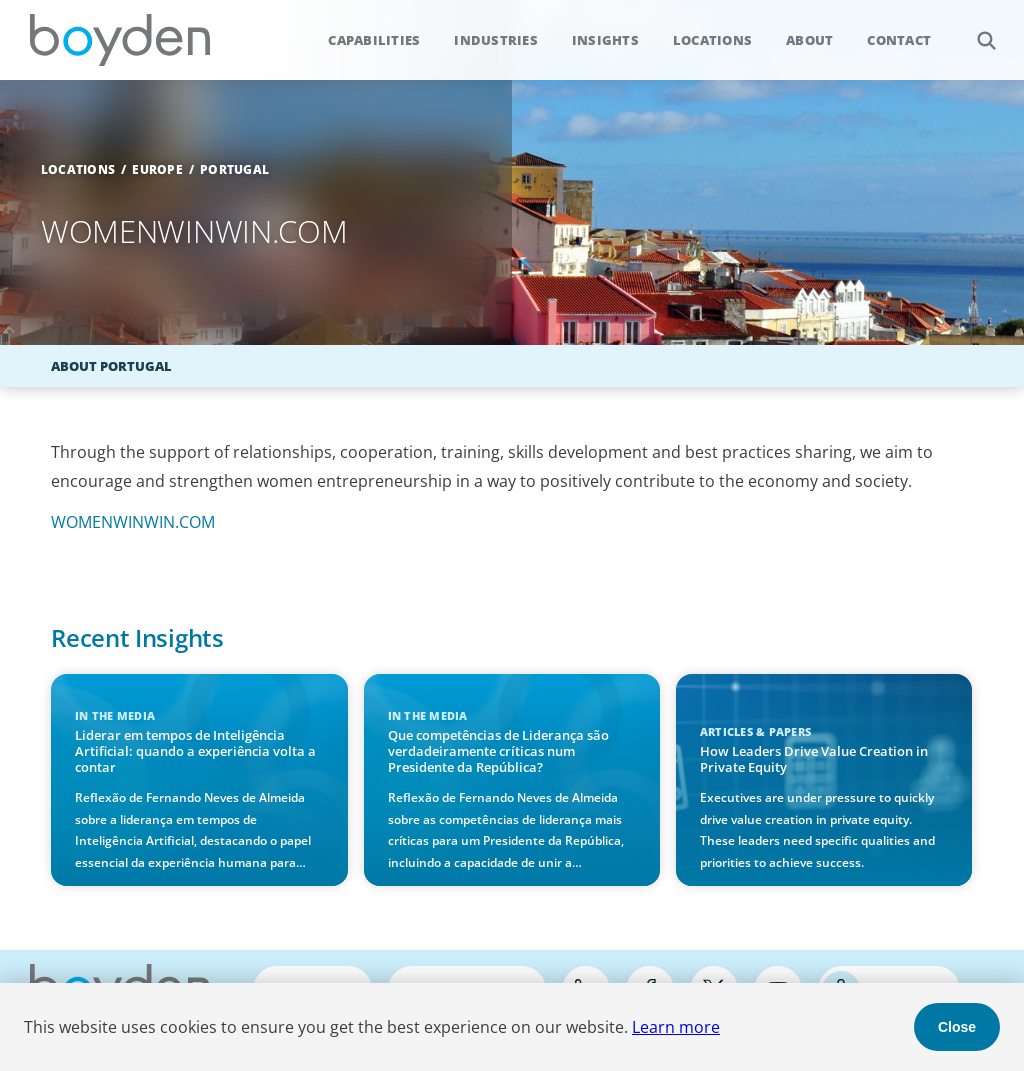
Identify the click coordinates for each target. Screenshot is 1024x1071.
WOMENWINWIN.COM (133, 522)
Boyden (120, 40)
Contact (899, 40)
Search (975, 29)
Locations (712, 40)
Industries (496, 40)
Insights (605, 40)
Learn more (676, 1027)
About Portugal (111, 366)
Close (957, 1027)
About (809, 40)
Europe (157, 169)
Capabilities (374, 40)
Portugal (234, 169)
